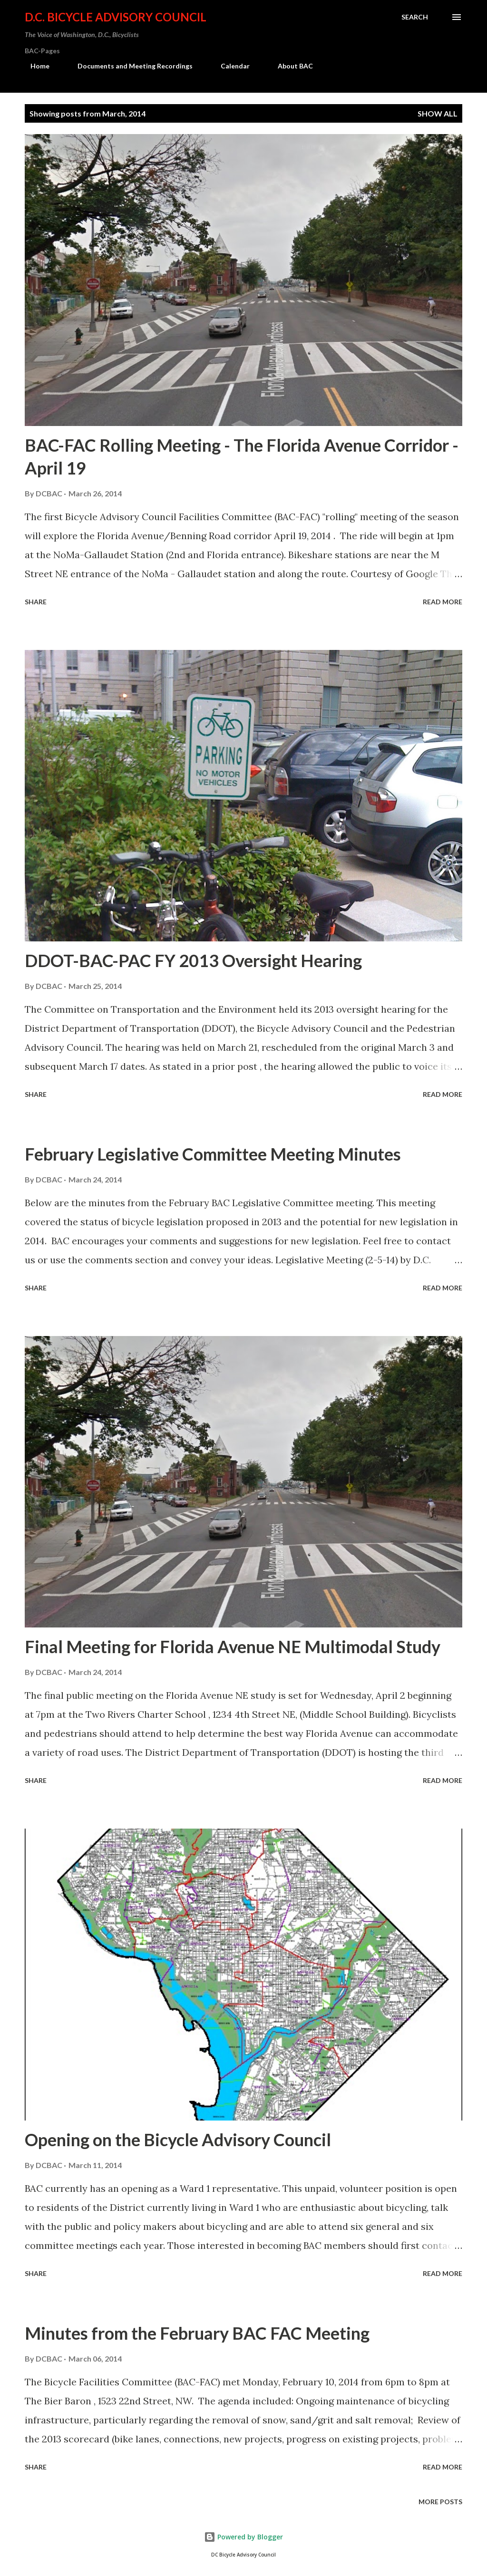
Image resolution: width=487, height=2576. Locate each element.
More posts (440, 2502)
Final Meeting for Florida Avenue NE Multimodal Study (232, 1646)
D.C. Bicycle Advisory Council (115, 17)
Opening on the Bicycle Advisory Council (178, 2139)
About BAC (289, 66)
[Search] (414, 17)
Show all (438, 113)
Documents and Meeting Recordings (129, 66)
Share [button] (36, 602)
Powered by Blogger (243, 2536)
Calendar (229, 66)
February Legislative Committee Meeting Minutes (213, 1153)
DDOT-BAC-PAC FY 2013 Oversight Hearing (193, 960)
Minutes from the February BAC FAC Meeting (197, 2333)
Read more (442, 602)
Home (34, 66)
